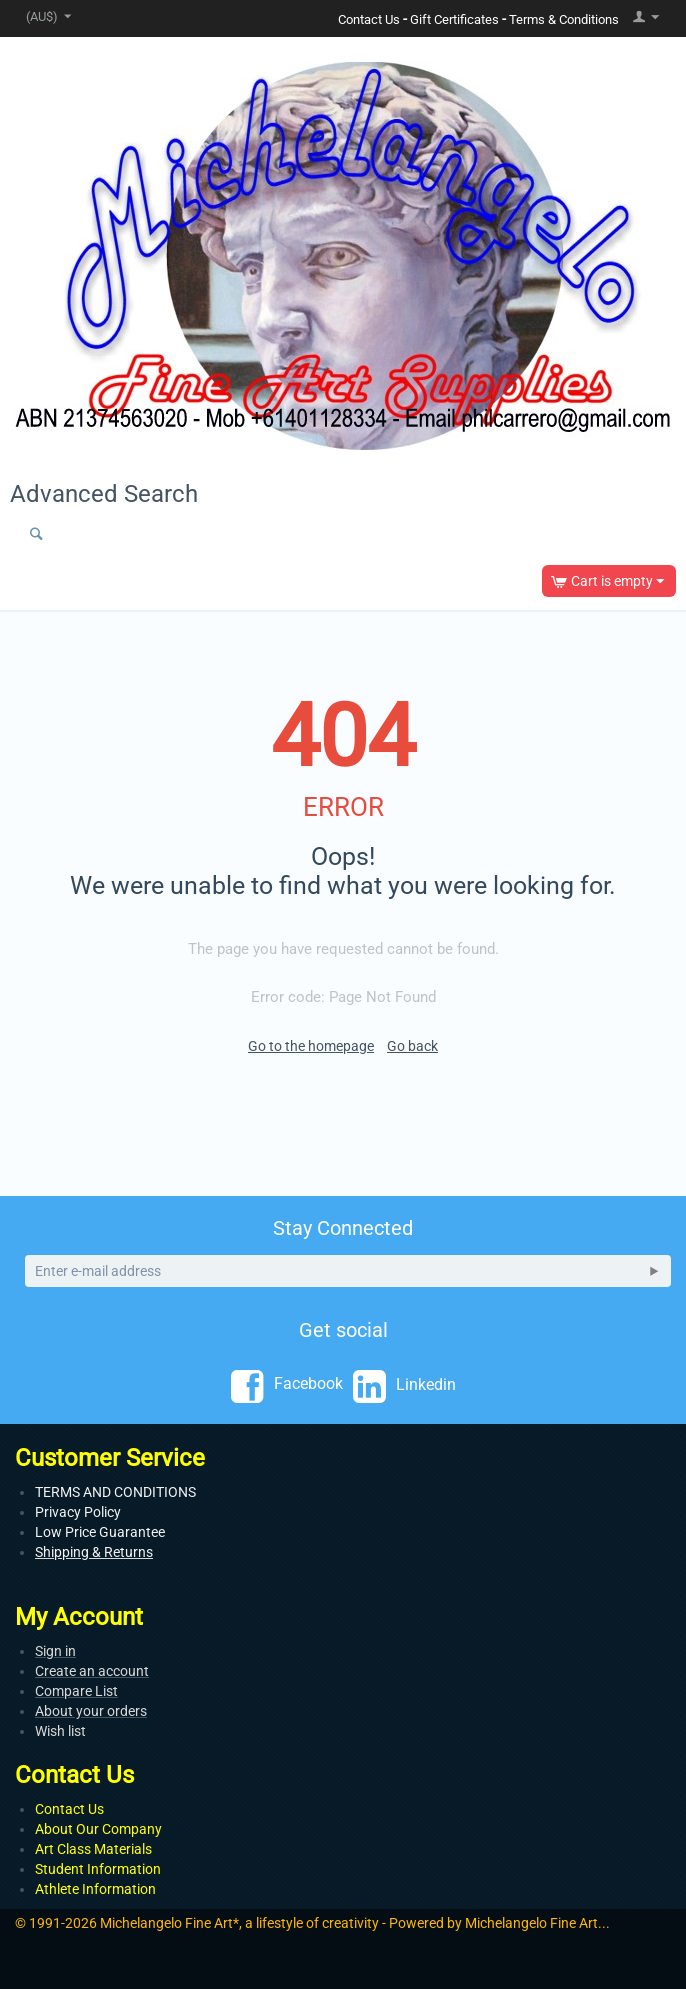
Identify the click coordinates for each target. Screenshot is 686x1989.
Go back (412, 1046)
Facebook (287, 1385)
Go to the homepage (311, 1046)
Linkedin (404, 1385)
